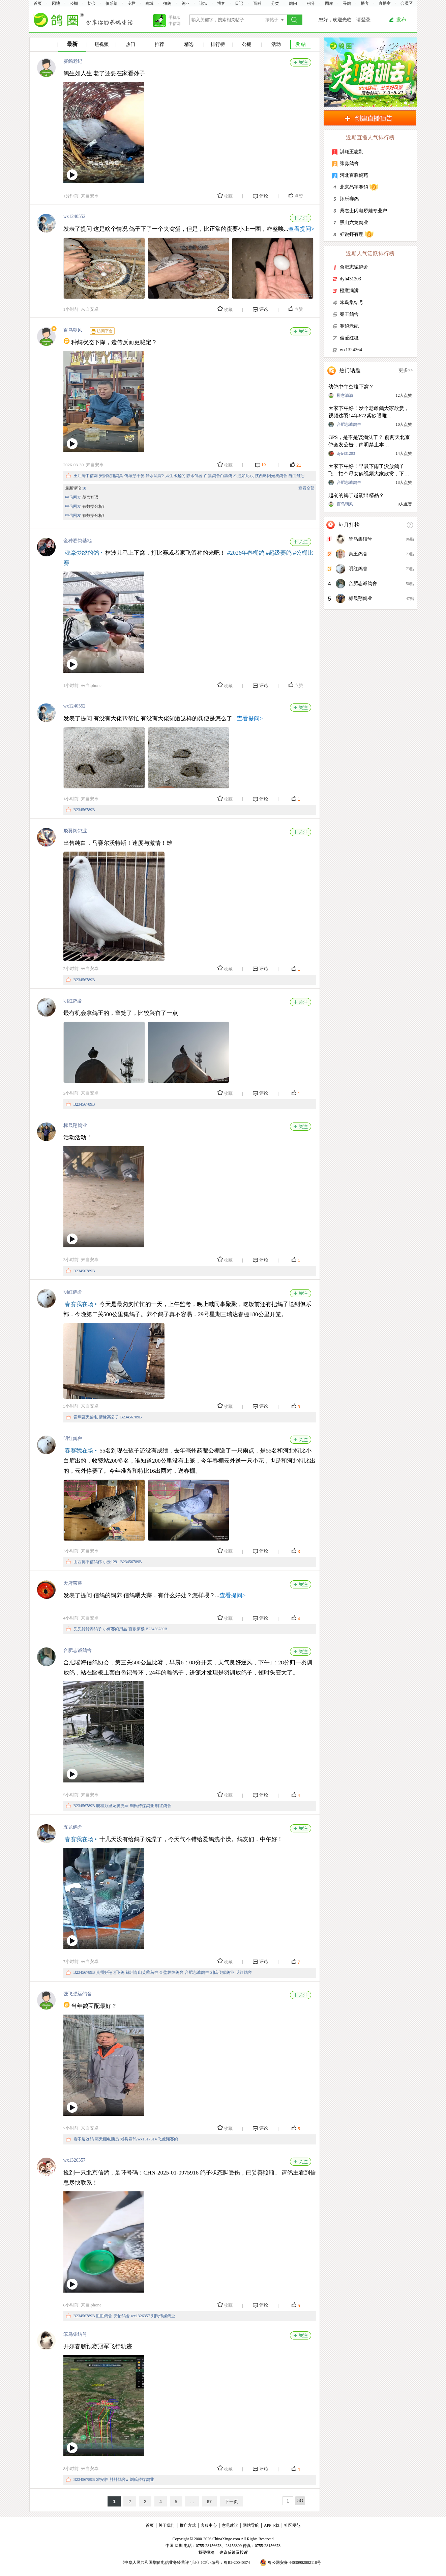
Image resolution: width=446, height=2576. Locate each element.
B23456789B (84, 809)
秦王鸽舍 (349, 314)
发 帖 (300, 44)
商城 (149, 3)
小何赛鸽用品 (115, 1629)
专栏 (131, 3)
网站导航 (251, 2525)
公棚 (74, 3)
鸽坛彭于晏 (134, 475)
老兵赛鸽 (128, 2139)
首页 (38, 3)
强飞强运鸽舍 (77, 1993)
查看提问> (301, 229)
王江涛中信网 (85, 475)
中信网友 (73, 497)
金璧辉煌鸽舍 (171, 1972)
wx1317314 (147, 2139)
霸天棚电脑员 (107, 2139)
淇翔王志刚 (351, 151)
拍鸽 (167, 3)
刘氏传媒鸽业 (142, 1805)
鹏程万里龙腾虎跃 (112, 1805)
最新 (72, 44)
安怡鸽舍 (122, 2316)
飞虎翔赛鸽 (168, 2139)
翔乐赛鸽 (349, 198)
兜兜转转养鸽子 (87, 1629)
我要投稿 (206, 2552)
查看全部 (306, 488)
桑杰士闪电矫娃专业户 (363, 210)
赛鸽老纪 (72, 61)
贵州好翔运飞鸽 (110, 1972)
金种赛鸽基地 (77, 540)
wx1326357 (74, 2160)
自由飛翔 (296, 475)
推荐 (159, 44)
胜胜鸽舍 (104, 2316)
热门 (130, 44)
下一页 (231, 2501)
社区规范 (292, 2525)
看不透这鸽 (83, 2139)
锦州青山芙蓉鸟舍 (142, 1972)
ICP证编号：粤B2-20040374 (225, 2562)
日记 (239, 3)
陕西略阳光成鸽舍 (271, 475)
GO (299, 2500)
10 (84, 488)
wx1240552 (74, 216)
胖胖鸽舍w (119, 2479)
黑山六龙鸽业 (354, 222)
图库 (329, 3)
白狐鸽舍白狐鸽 (218, 475)
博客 (221, 3)
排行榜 (218, 44)
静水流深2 (155, 475)
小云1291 (111, 1561)
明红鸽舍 (72, 1000)
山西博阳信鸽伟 (87, 1561)
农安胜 (102, 2479)
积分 (311, 3)
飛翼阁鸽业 (75, 830)
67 (209, 2501)
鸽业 (185, 3)
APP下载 (271, 2525)
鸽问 (293, 3)
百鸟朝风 (72, 330)
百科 (257, 3)
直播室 (385, 3)
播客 (365, 3)
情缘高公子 (109, 1417)
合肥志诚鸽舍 (77, 1650)
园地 (56, 3)
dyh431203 (350, 278)
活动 (276, 44)
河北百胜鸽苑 (354, 175)
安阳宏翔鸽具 (111, 475)
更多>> (405, 370)
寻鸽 (347, 3)
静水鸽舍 (194, 475)
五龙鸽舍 (72, 1827)
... (192, 2501)
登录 (365, 19)
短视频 (101, 44)
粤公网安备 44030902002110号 (294, 2562)
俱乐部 (112, 3)
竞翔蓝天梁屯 (85, 1417)
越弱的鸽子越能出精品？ (356, 495)
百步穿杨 (136, 1629)
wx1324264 (351, 349)
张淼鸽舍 (349, 163)
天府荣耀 (72, 1583)
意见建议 (230, 2525)
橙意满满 (349, 290)
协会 (92, 3)
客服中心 (209, 2525)
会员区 (406, 3)
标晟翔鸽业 (75, 1125)
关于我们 (166, 2525)
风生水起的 (175, 475)
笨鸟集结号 (75, 2334)
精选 (189, 44)
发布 (401, 19)
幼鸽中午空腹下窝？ (351, 386)
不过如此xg (243, 475)
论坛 (203, 3)
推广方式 (188, 2525)
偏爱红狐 (349, 337)
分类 (275, 3)
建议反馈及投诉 (233, 2552)
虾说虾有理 (351, 234)
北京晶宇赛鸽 (354, 187)
